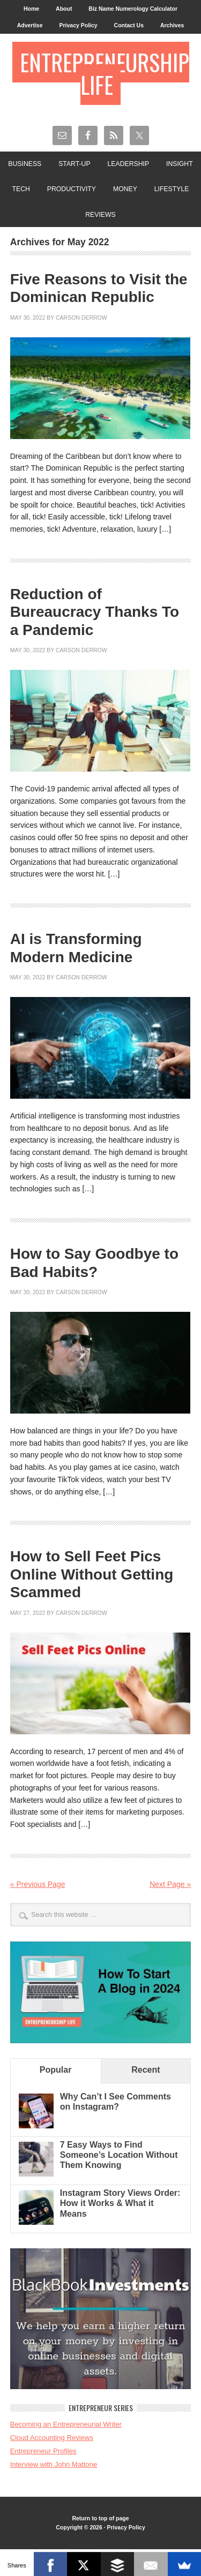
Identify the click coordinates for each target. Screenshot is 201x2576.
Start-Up (74, 164)
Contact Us (129, 25)
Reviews (100, 214)
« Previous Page (37, 1884)
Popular (56, 2069)
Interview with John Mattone (54, 2464)
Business (24, 164)
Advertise (30, 25)
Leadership (129, 164)
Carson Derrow (81, 317)
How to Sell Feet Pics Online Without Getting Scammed (92, 1574)
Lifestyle (171, 189)
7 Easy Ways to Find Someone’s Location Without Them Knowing (119, 2155)
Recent (145, 2069)
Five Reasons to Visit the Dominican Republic (99, 288)
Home (31, 8)
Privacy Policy (78, 25)
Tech (21, 189)
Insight (179, 164)
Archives (172, 25)
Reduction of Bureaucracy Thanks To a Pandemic (94, 612)
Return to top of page (100, 2518)
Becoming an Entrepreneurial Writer (66, 2424)
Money (125, 189)
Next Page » (170, 1884)
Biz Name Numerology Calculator (132, 8)
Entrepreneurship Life (104, 73)
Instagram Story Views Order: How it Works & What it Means (120, 2203)
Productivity (71, 189)
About (64, 8)
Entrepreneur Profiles (43, 2451)
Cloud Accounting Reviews (51, 2438)
